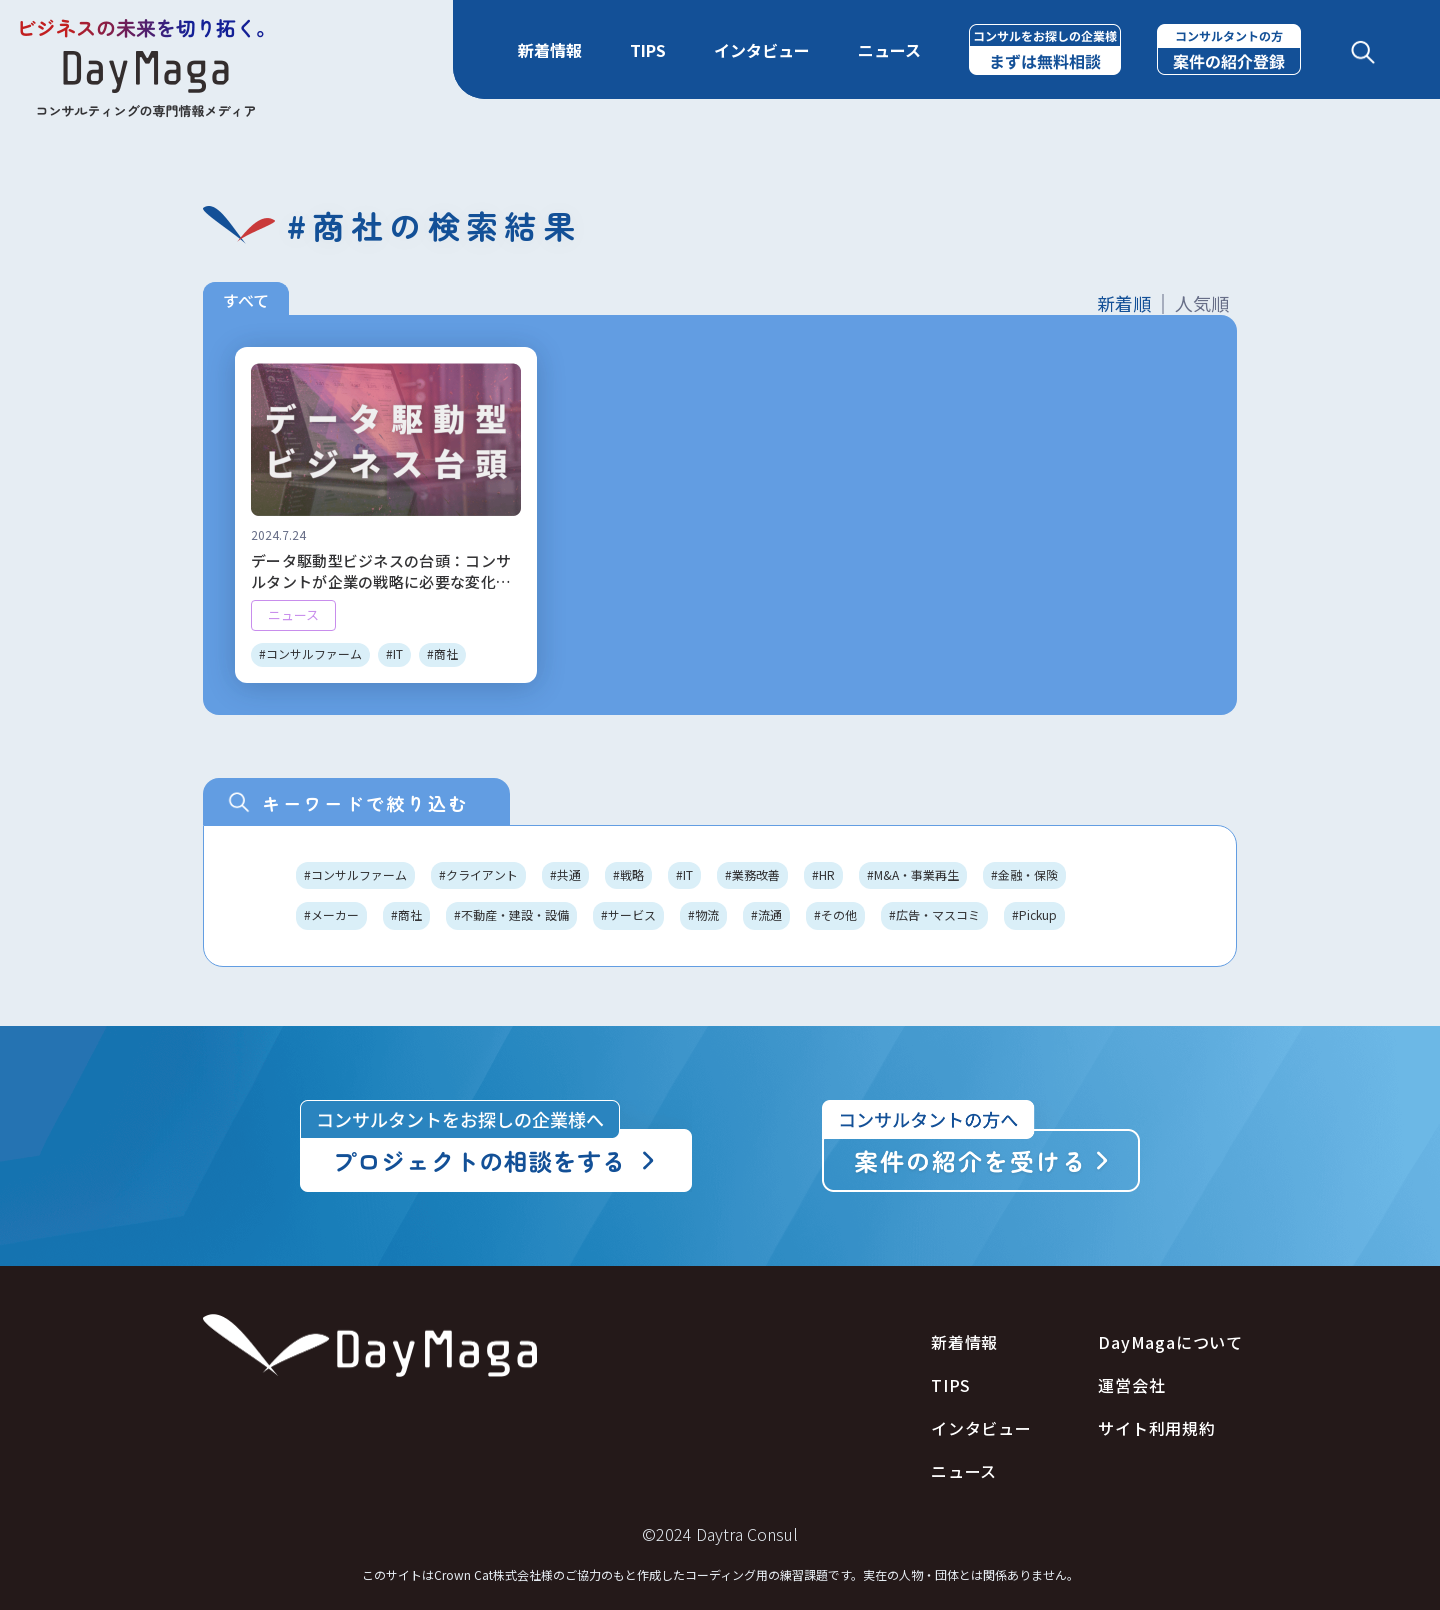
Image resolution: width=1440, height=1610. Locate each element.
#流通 (766, 914)
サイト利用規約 (1157, 1428)
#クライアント (478, 874)
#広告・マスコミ (934, 914)
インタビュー (762, 50)
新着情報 (550, 50)
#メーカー (331, 914)
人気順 (1202, 303)
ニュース (889, 50)
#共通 (565, 874)
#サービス (628, 914)
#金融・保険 (1024, 874)
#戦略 (628, 874)
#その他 (835, 914)
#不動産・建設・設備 (511, 914)
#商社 (406, 914)
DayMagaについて (1170, 1342)
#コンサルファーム (355, 874)
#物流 (703, 914)
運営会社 (1131, 1385)
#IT (684, 874)
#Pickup (1034, 914)
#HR (823, 874)
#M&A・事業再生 (913, 874)
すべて (246, 300)
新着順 (1124, 303)
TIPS (648, 50)
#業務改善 (752, 874)
